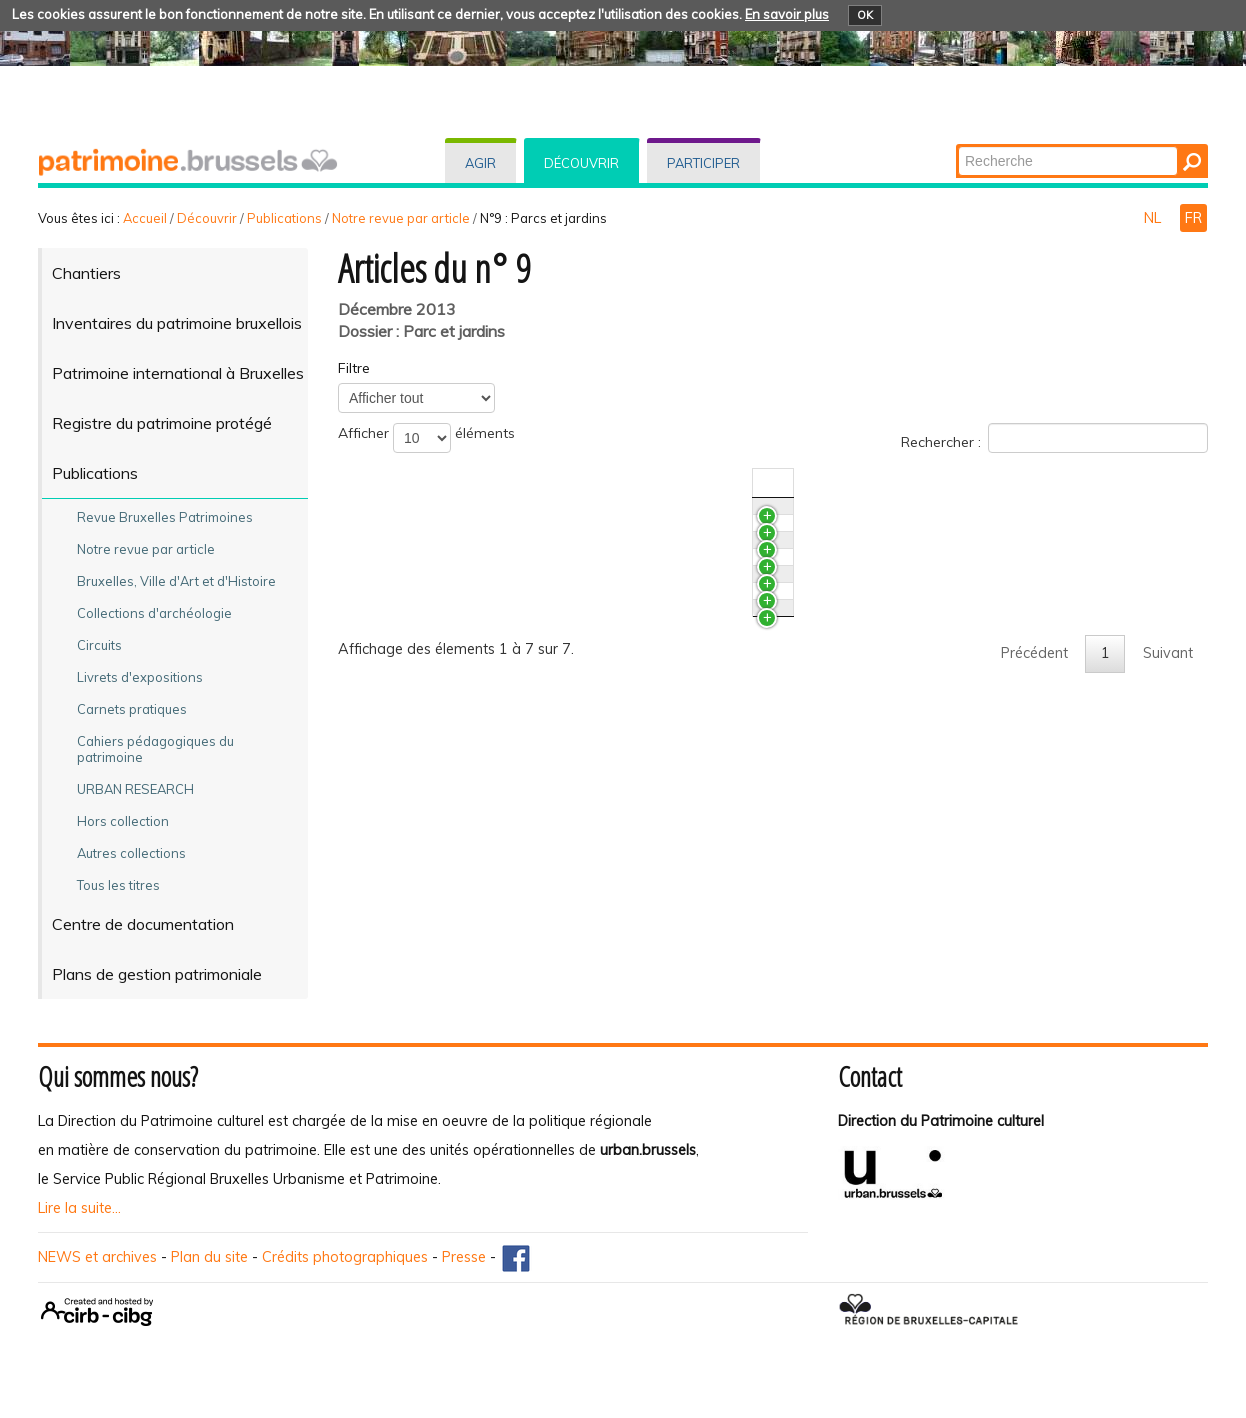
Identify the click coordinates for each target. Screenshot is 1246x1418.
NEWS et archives (97, 1257)
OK (865, 15)
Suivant (1168, 813)
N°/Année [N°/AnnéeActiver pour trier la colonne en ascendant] (926, 483)
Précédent (1034, 813)
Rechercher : (1054, 438)
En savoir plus (787, 14)
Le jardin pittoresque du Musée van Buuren (527, 627)
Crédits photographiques (345, 1257)
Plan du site (209, 1257)
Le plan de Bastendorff (461, 516)
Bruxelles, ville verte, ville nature (489, 758)
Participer (703, 163)
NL (1154, 218)
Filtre (354, 368)
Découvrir (581, 163)
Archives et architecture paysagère (501, 664)
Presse (464, 1257)
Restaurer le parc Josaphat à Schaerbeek (521, 590)
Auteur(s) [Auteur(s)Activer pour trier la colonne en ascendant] (1044, 483)
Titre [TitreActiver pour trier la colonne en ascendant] (400, 483)
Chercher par (957, 145)
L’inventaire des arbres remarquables (508, 701)
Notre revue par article (401, 218)
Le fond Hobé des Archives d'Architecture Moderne (554, 553)
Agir (480, 163)
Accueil (145, 218)
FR (1193, 218)
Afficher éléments (426, 438)
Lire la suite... (79, 1208)
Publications (284, 218)
